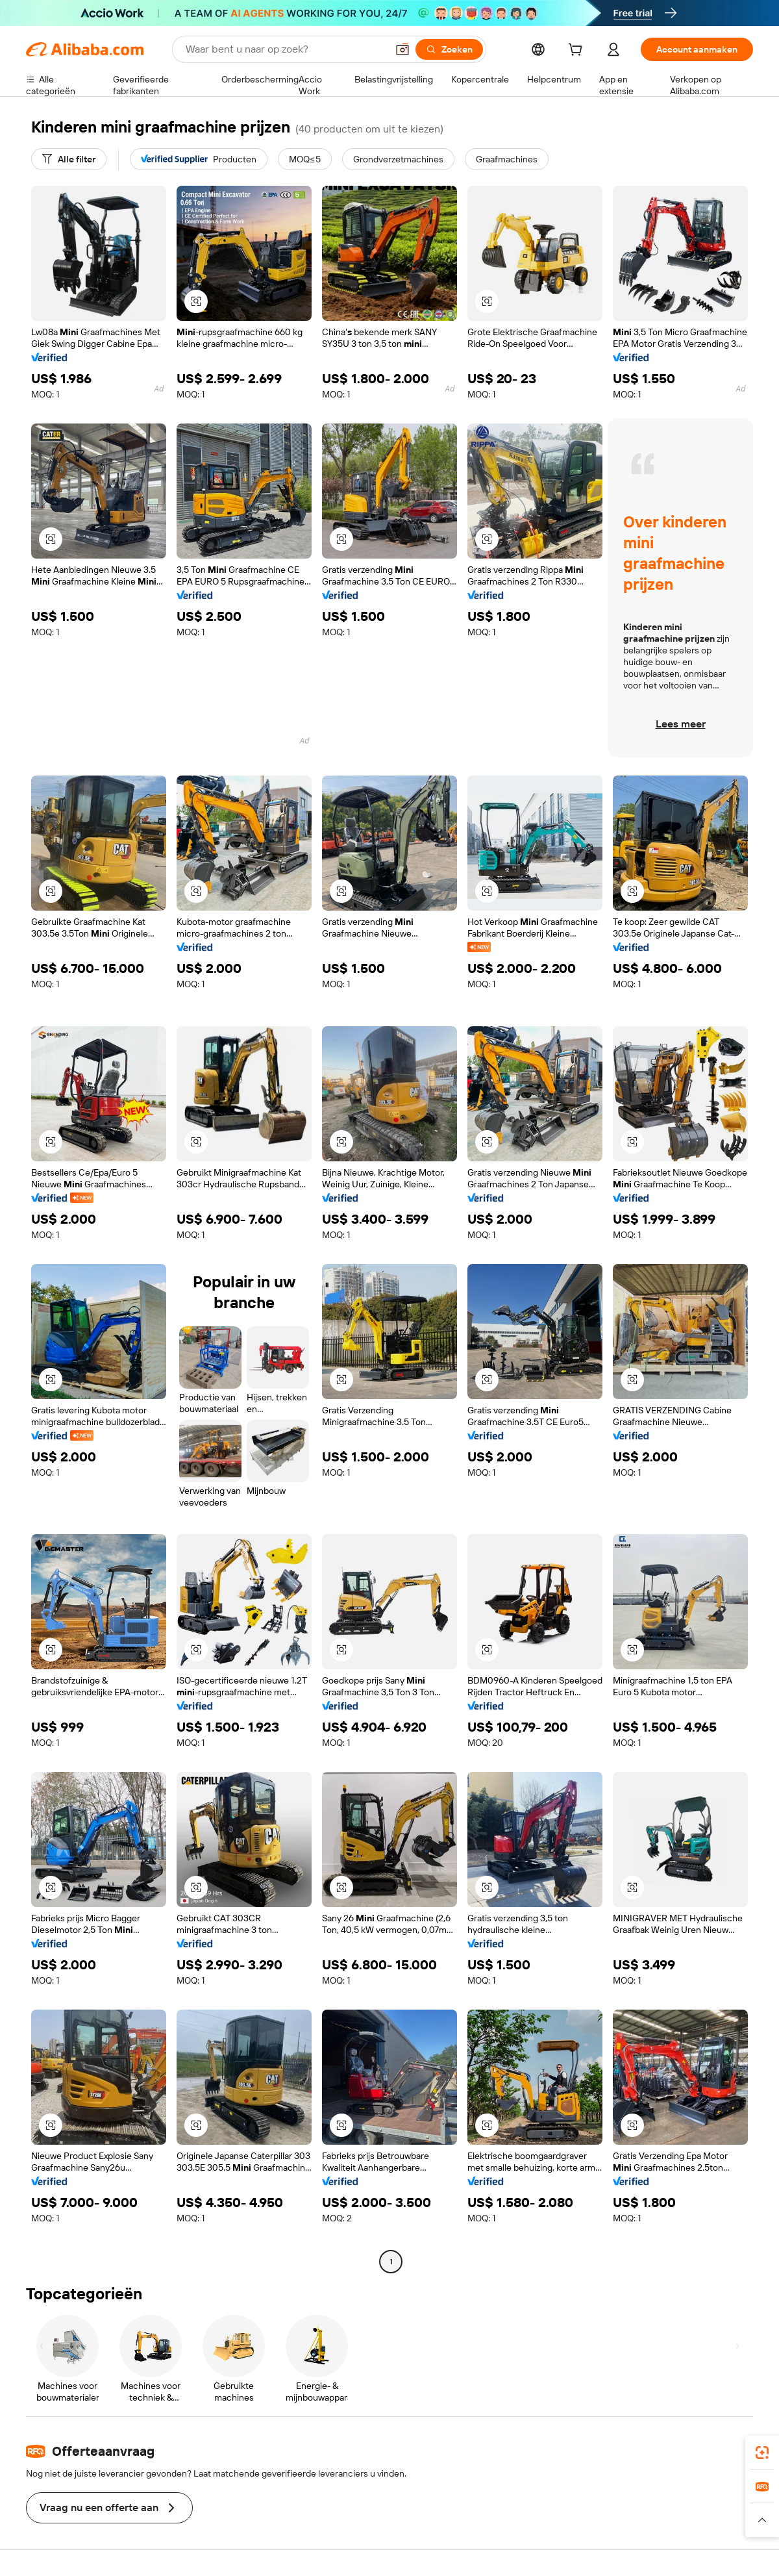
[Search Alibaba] (285, 49)
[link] (762, 2452)
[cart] (577, 51)
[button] (402, 49)
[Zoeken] (449, 49)
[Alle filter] (68, 159)
